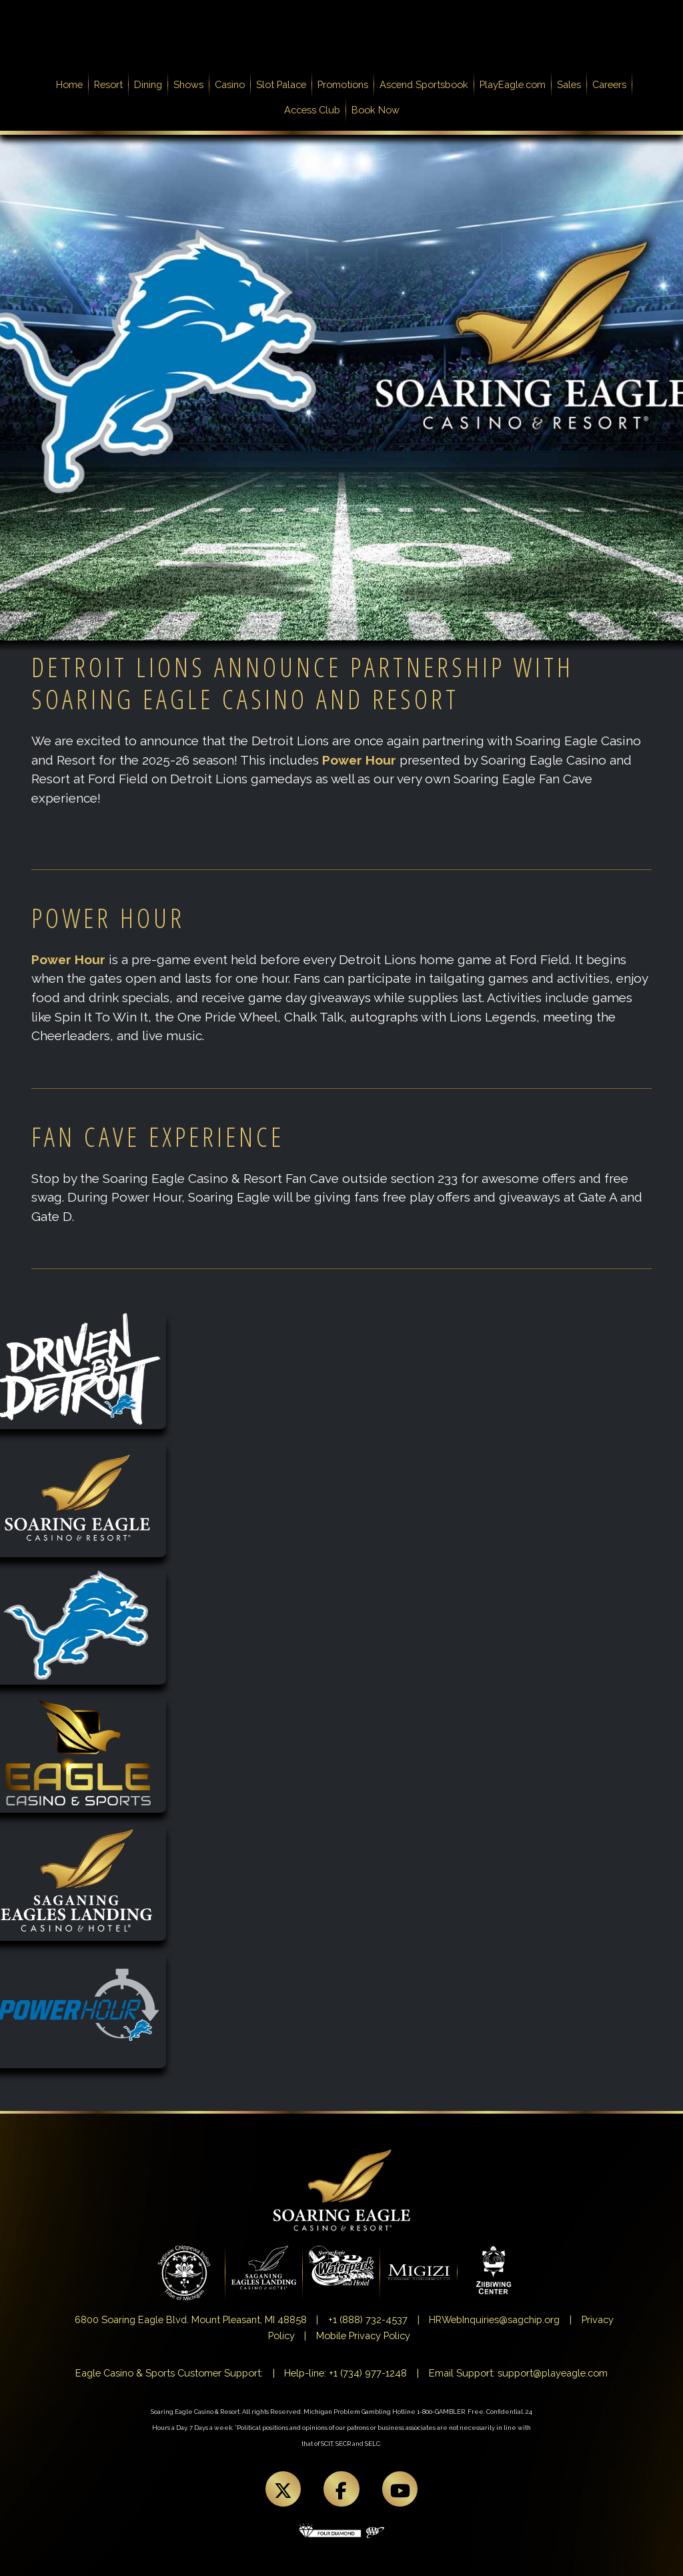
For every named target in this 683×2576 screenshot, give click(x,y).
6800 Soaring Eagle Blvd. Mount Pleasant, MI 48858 (191, 2319)
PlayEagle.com (513, 84)
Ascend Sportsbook (424, 84)
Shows (188, 84)
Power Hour (359, 760)
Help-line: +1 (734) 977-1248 (345, 2373)
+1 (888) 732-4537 (368, 2319)
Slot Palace (281, 84)
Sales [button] (569, 84)
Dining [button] (148, 84)
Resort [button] (108, 84)
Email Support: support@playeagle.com (518, 2373)
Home (72, 83)
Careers (609, 84)
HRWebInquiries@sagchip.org (494, 2319)
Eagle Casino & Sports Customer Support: (169, 2373)
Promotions (342, 84)
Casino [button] (230, 84)
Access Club (312, 109)
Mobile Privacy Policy (363, 2335)
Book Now (376, 109)
